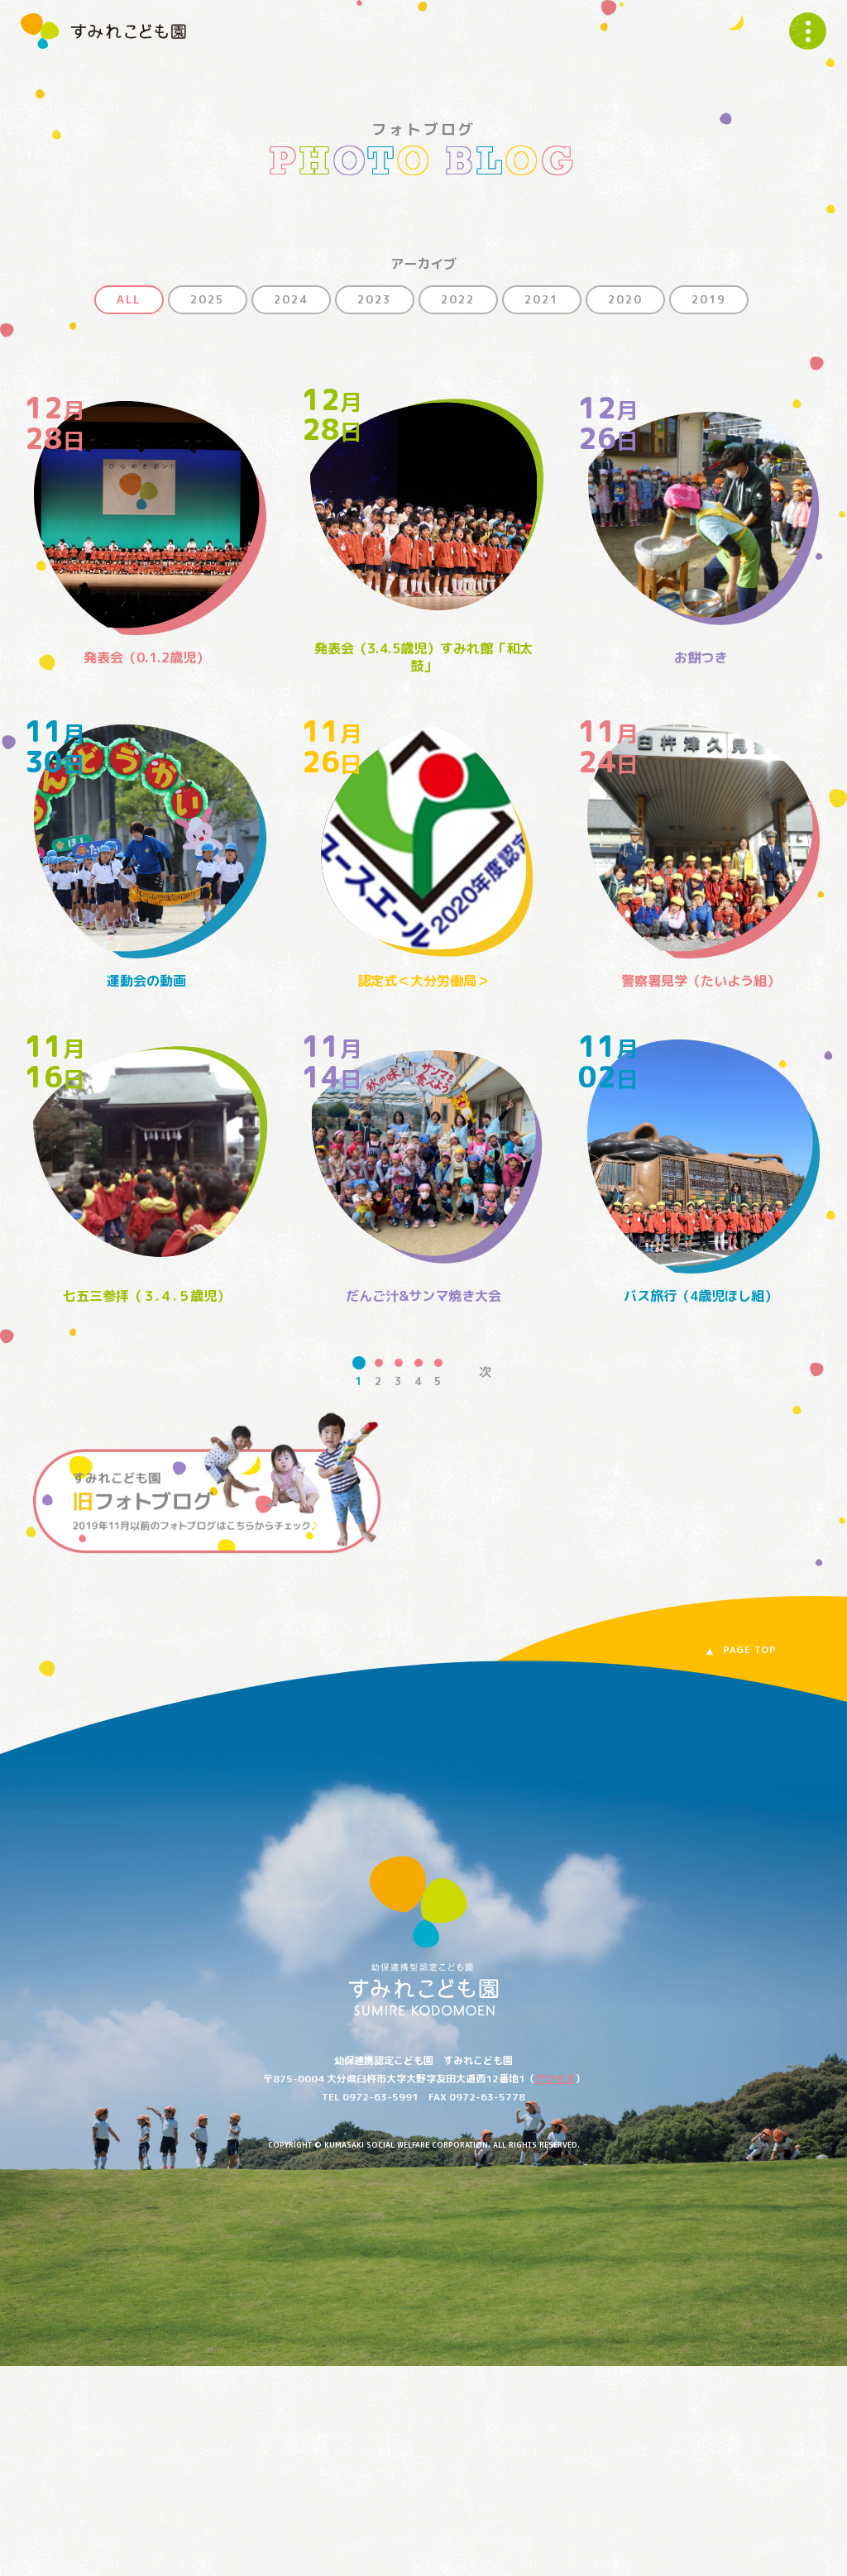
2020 (625, 299)
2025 (207, 299)
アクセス (555, 2079)
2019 (708, 299)
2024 (291, 299)
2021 (541, 299)
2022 (458, 299)
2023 (374, 299)
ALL (129, 299)
